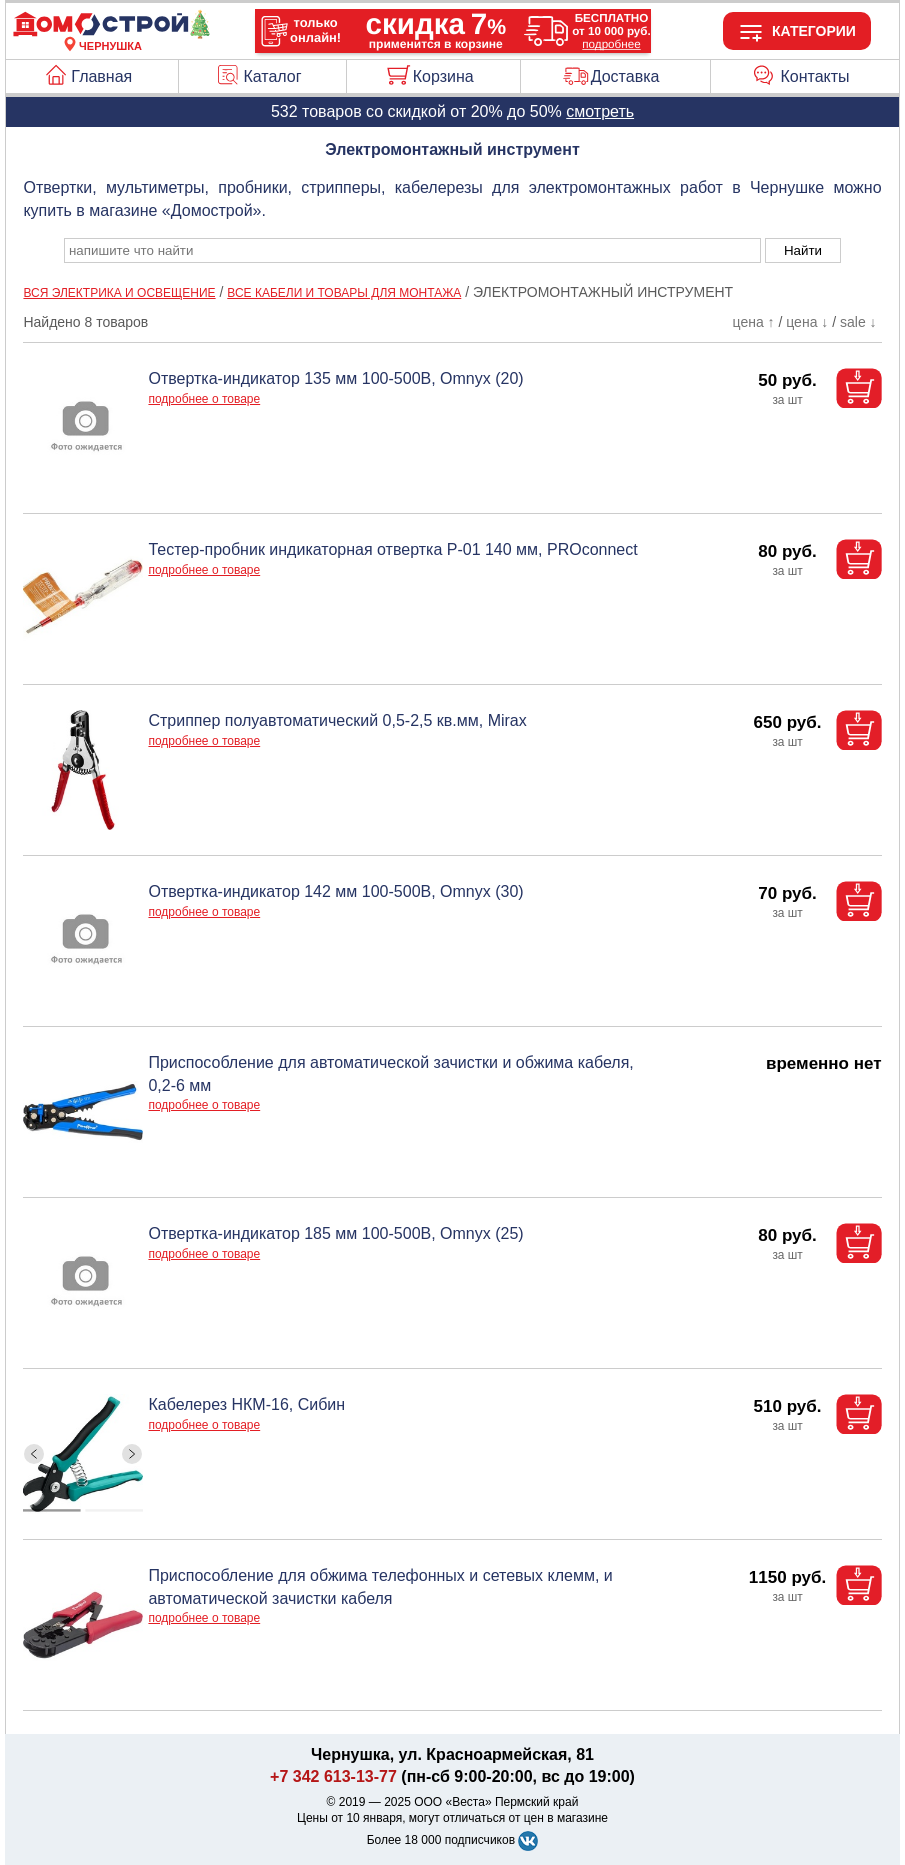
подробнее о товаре (204, 399)
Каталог (272, 76)
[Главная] (111, 34)
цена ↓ (807, 322)
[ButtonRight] (132, 1454)
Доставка (625, 76)
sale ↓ (858, 322)
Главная (101, 76)
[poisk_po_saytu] (412, 250)
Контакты (814, 76)
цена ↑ (754, 322)
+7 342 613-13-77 (333, 1776)
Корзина (443, 76)
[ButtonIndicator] (83, 1506)
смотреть (600, 111)
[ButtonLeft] (34, 1454)
